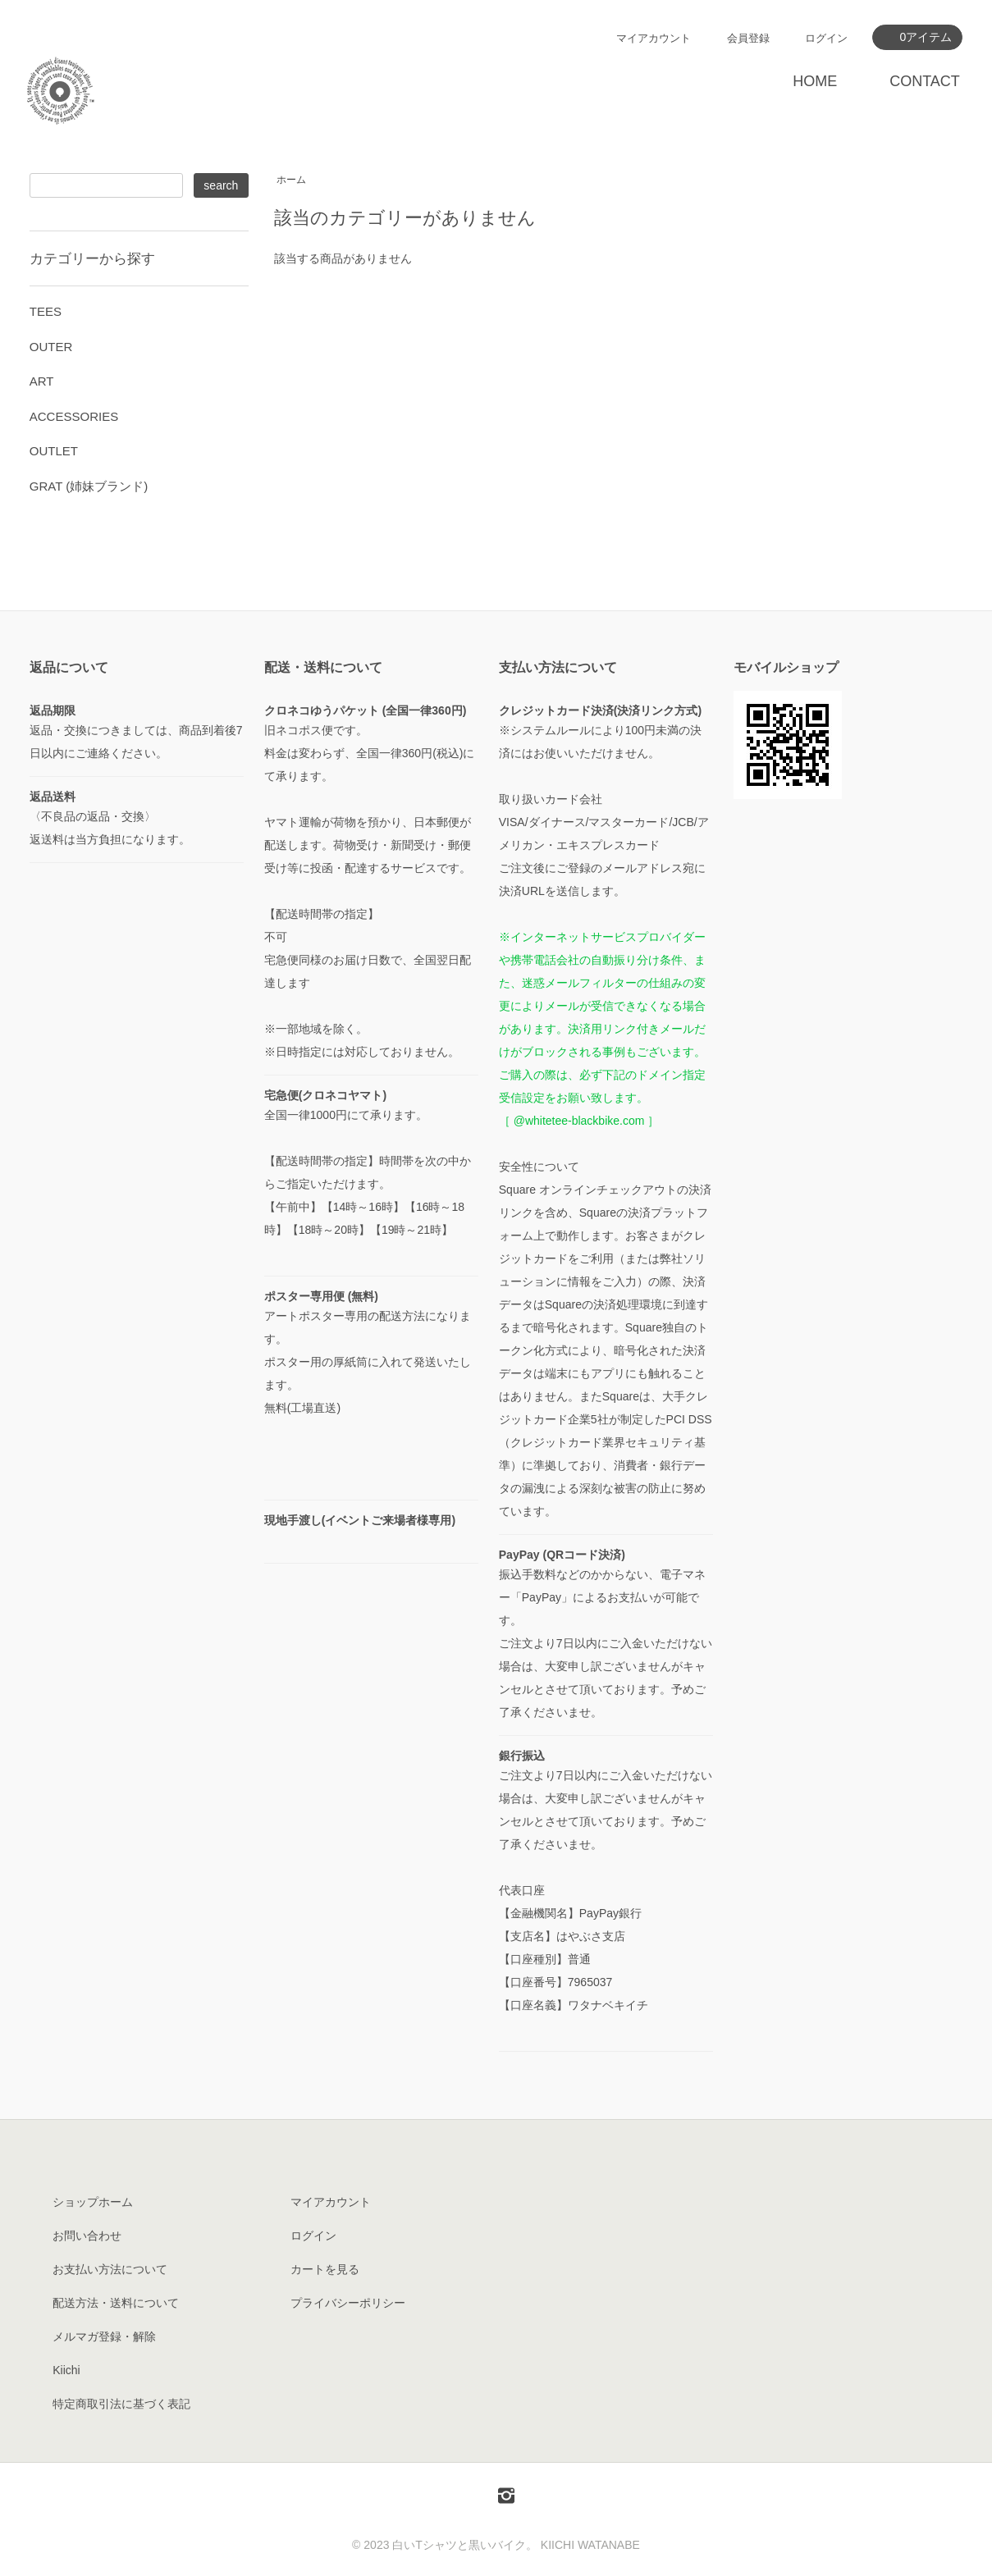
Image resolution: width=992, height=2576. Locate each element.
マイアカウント (653, 38)
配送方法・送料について (116, 2302)
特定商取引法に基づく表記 (121, 2403)
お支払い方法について (110, 2269)
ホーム (291, 179)
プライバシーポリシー (347, 2302)
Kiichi (66, 2370)
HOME (815, 81)
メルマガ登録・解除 (104, 2336)
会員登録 (748, 38)
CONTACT (924, 81)
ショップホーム (93, 2201)
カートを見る (324, 2269)
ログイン (826, 38)
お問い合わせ (87, 2235)
